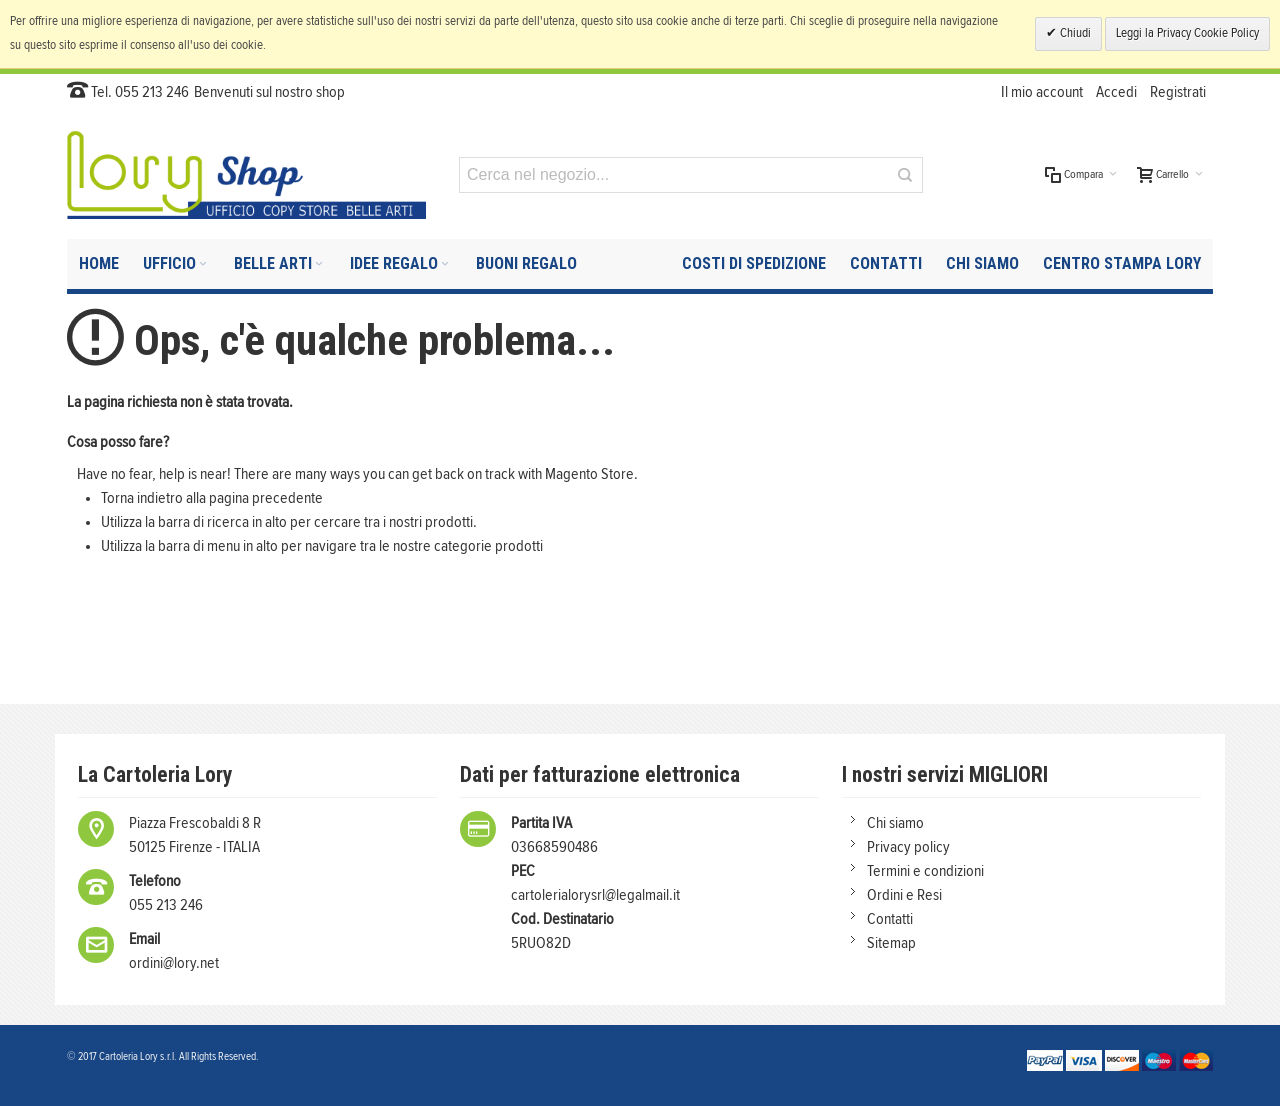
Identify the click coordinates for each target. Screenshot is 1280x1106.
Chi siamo (895, 823)
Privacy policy (908, 847)
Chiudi (1074, 33)
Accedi (1116, 92)
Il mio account (1042, 92)
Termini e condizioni (925, 871)
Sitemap (891, 943)
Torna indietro (142, 498)
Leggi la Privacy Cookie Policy (1187, 33)
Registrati (1178, 92)
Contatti (890, 919)
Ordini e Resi (904, 895)
